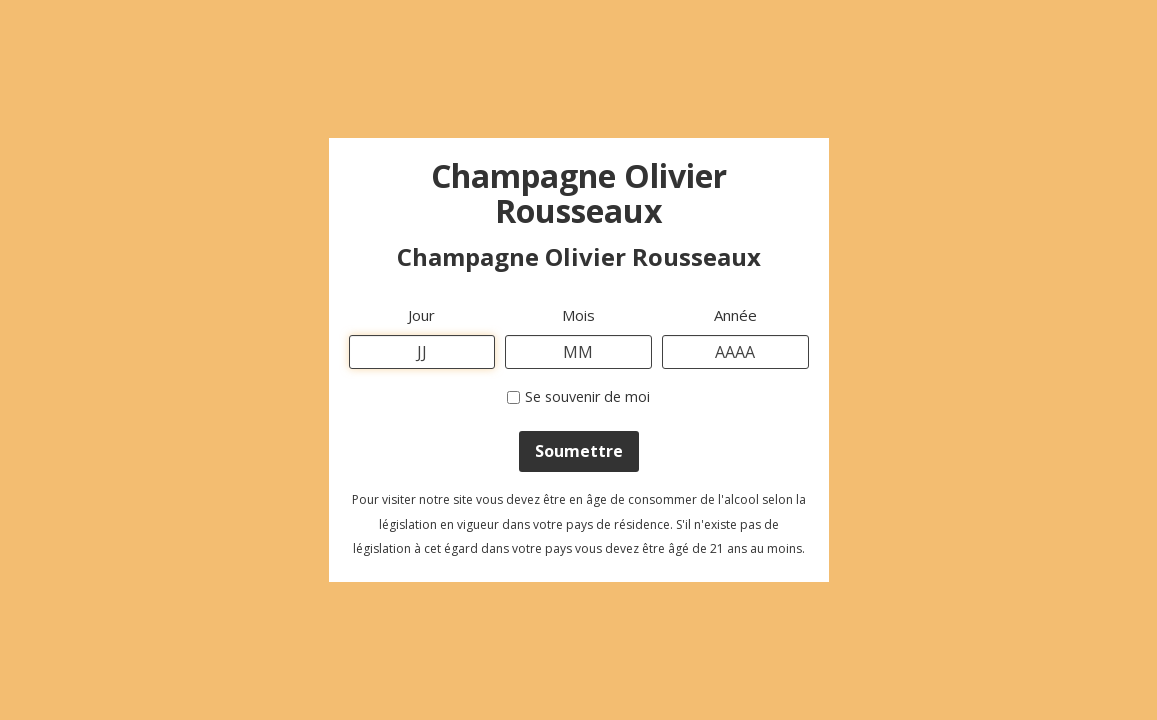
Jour (421, 315)
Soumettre (579, 451)
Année (735, 315)
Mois (578, 315)
